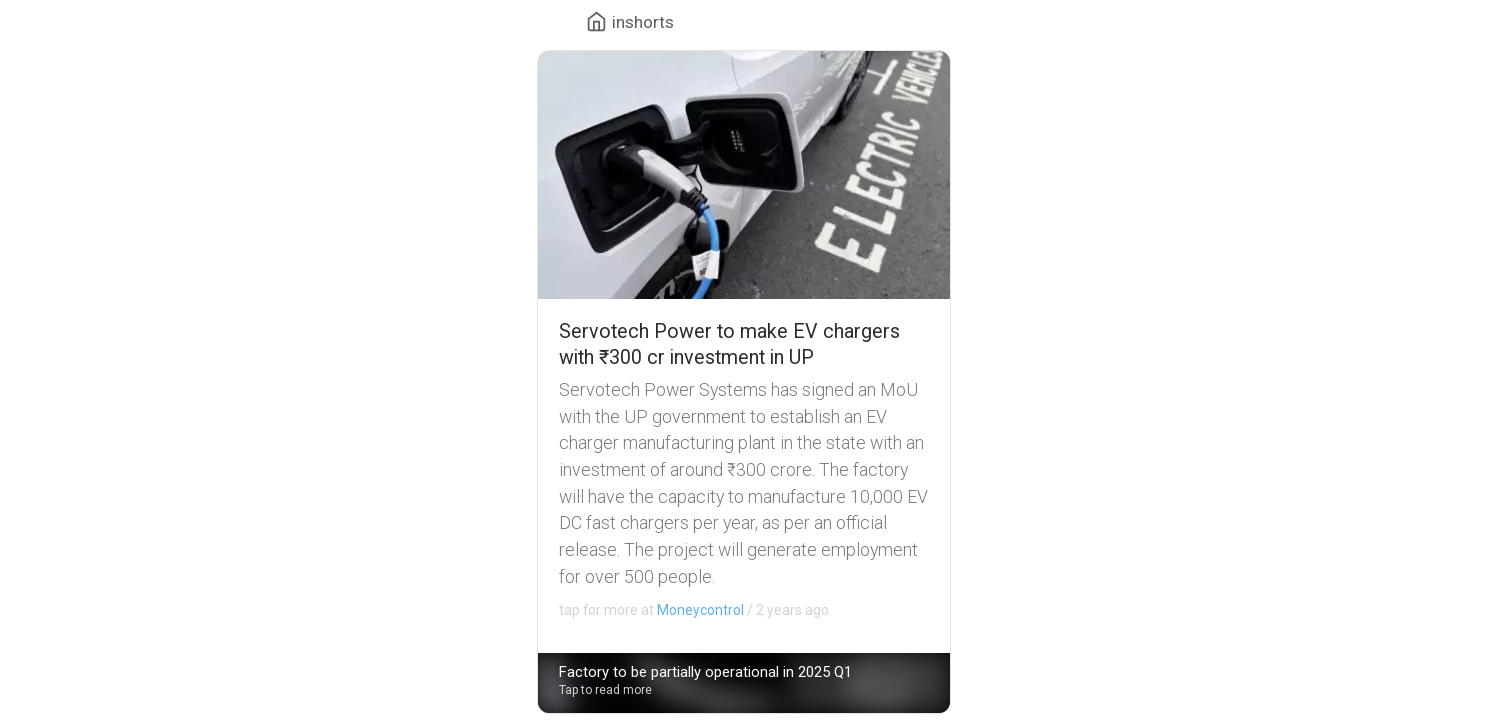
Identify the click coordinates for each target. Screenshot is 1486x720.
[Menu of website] (630, 21)
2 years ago (694, 610)
